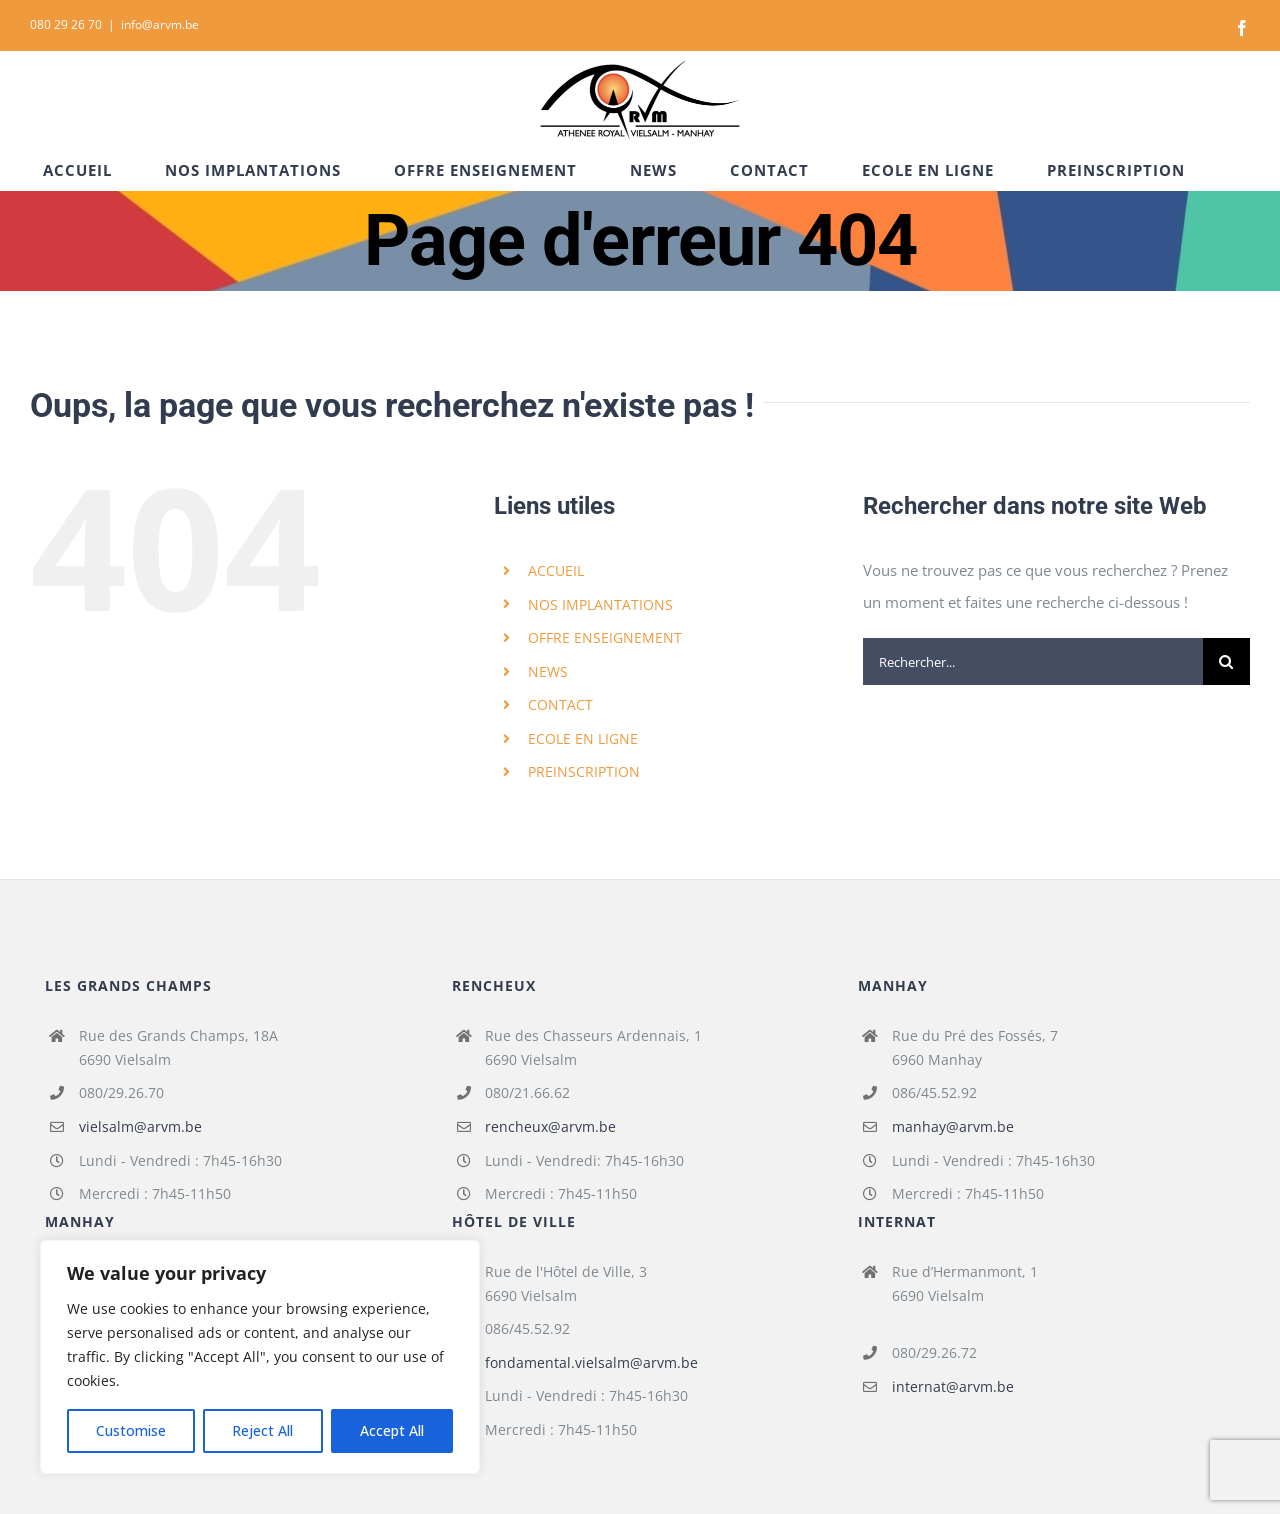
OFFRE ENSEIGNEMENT (605, 637)
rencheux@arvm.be (550, 1126)
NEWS (548, 671)
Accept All (392, 1430)
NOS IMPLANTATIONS (600, 604)
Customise (131, 1430)
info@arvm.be (160, 24)
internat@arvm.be (953, 1386)
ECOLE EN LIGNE (583, 738)
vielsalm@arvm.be (140, 1126)
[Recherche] (1226, 661)
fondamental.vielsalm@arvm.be (591, 1362)
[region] (260, 1357)
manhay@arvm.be (953, 1126)
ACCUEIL (556, 570)
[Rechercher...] (1033, 661)
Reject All (262, 1430)
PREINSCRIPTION (584, 771)
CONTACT (560, 704)
